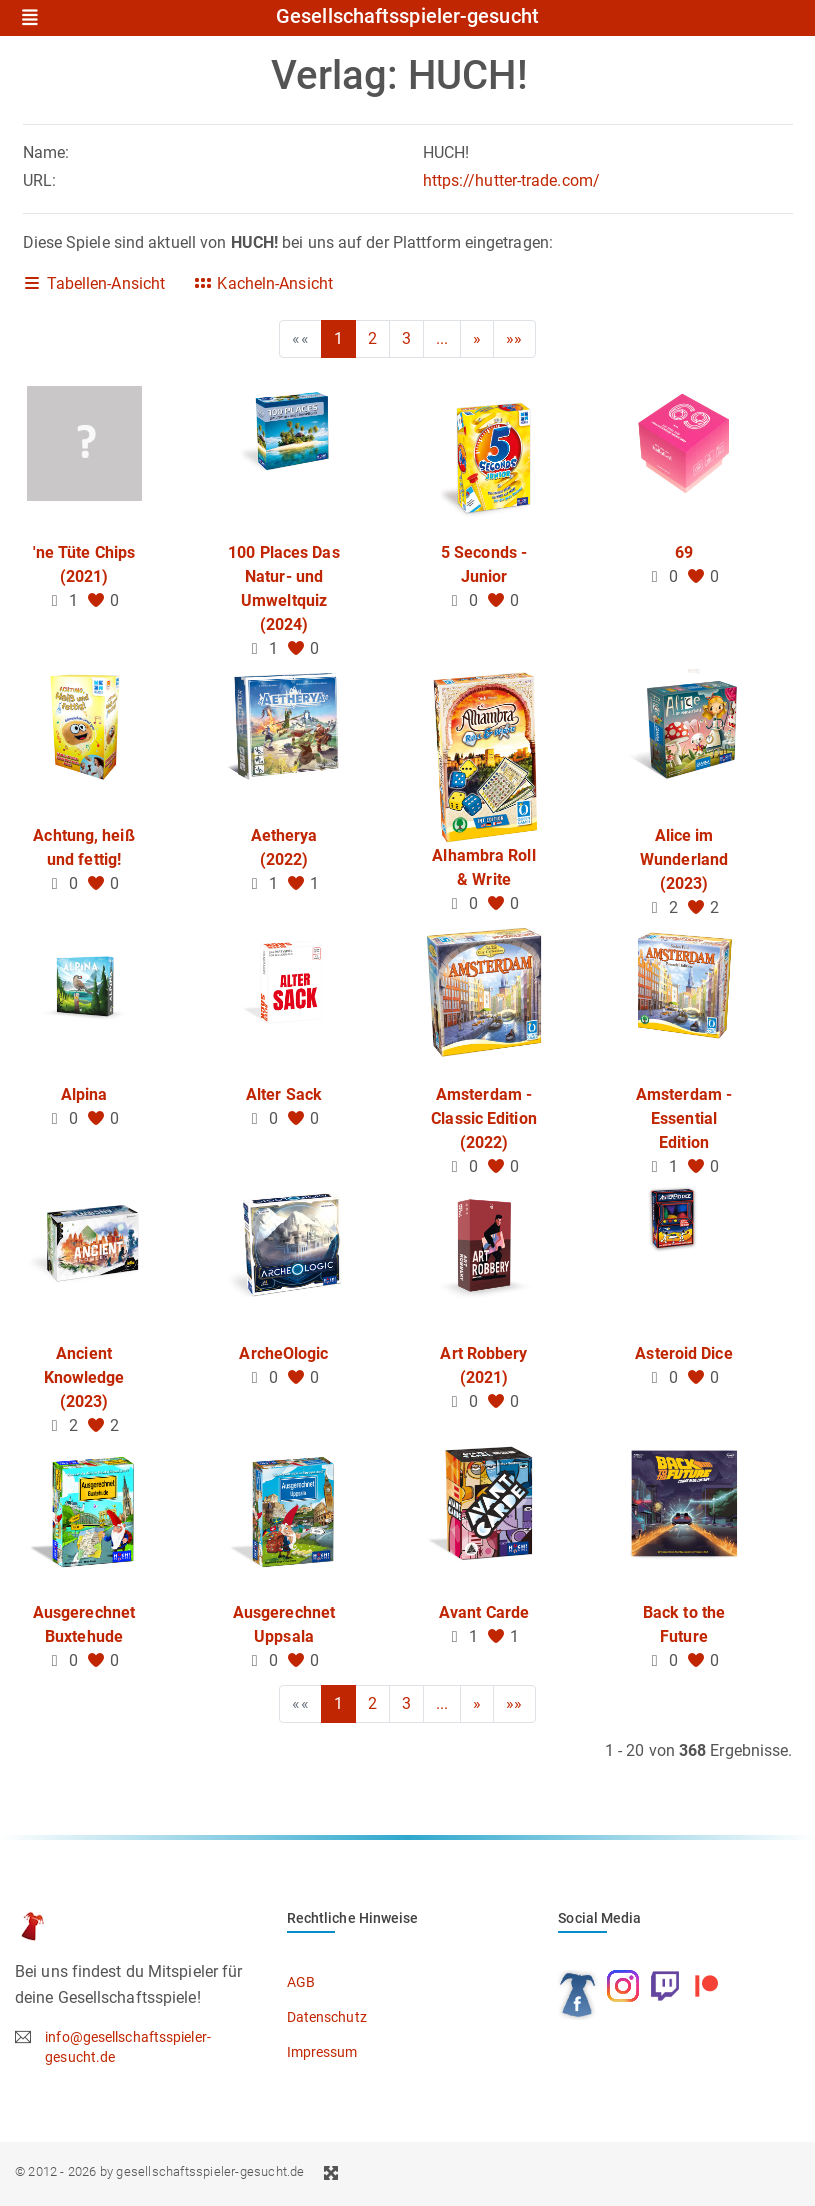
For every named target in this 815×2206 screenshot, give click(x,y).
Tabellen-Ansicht (94, 283)
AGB (301, 1982)
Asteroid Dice (683, 1353)
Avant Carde (484, 1612)
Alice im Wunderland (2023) (684, 859)
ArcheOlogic (283, 1353)
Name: (46, 152)
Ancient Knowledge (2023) (84, 1377)
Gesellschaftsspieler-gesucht (407, 17)
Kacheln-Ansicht (263, 283)
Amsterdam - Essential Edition (684, 1118)
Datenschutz (327, 2017)
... (442, 338)
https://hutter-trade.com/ (512, 180)
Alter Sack (284, 1094)
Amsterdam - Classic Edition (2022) (484, 1118)
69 (684, 552)
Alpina (84, 1094)
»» (514, 338)
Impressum (322, 2052)
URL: (39, 180)
